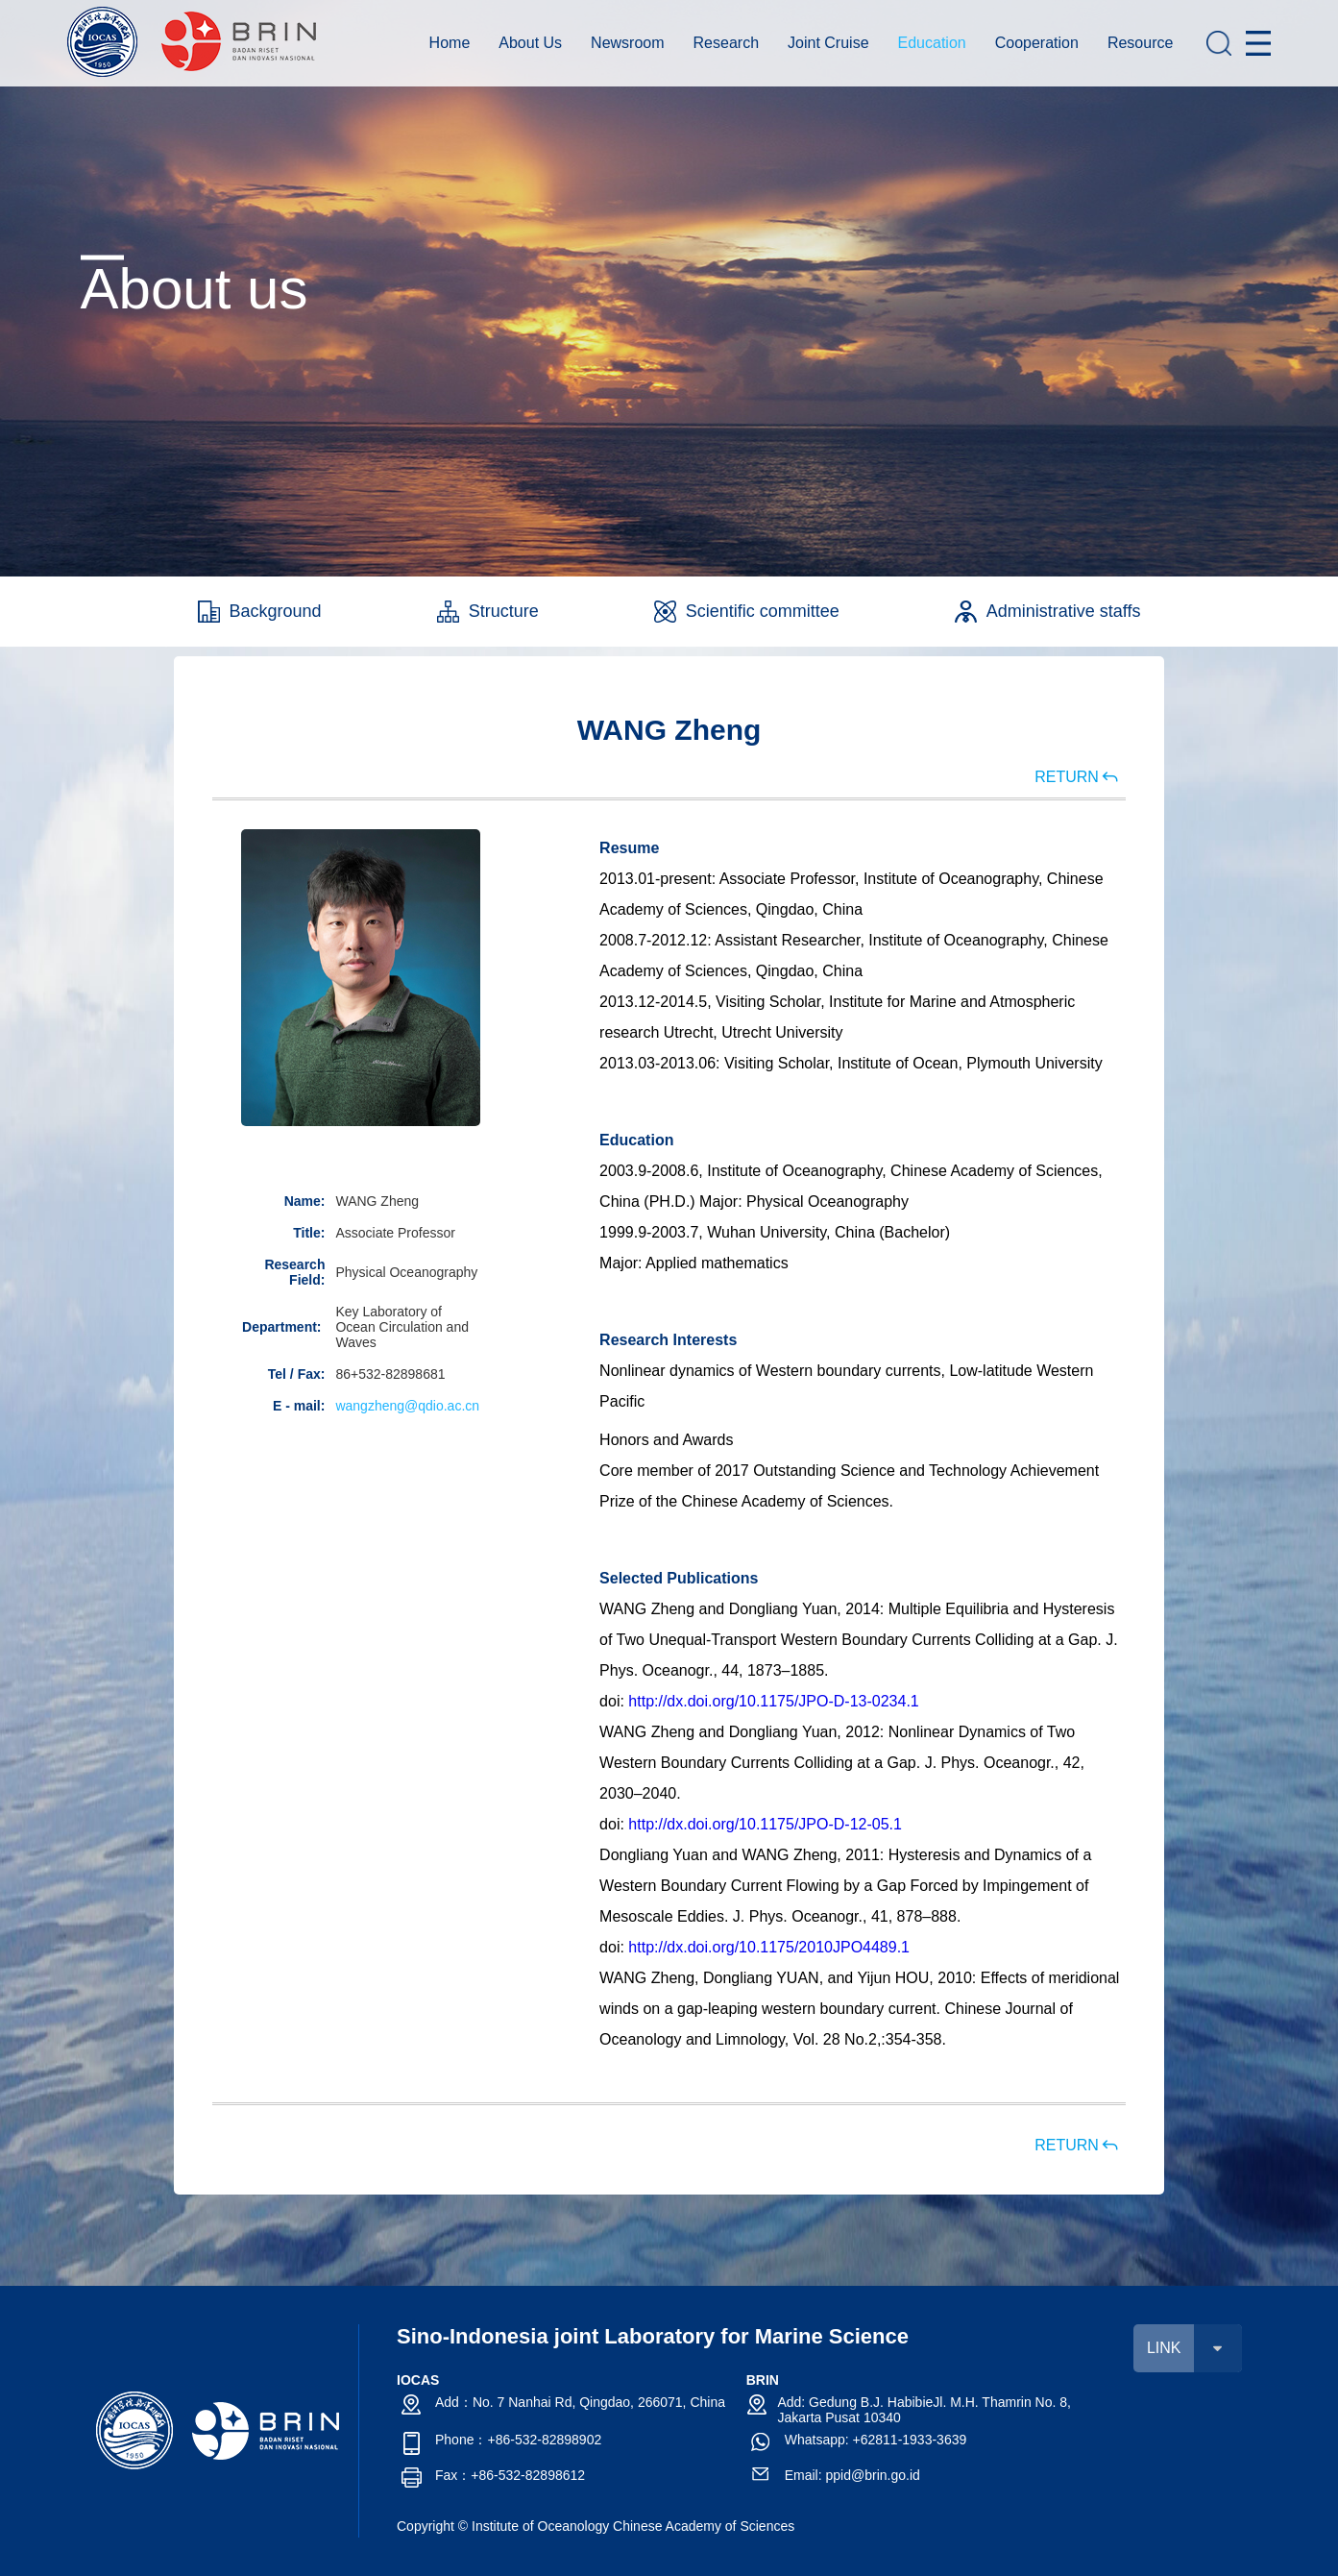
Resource (1140, 43)
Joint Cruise (828, 43)
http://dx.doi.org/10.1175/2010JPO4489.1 (769, 1947)
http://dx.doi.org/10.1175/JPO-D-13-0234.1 (773, 1701)
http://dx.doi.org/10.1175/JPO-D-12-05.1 (765, 1824)
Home (450, 43)
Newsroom (627, 43)
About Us (530, 43)
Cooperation (1037, 43)
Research (726, 43)
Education (932, 43)
